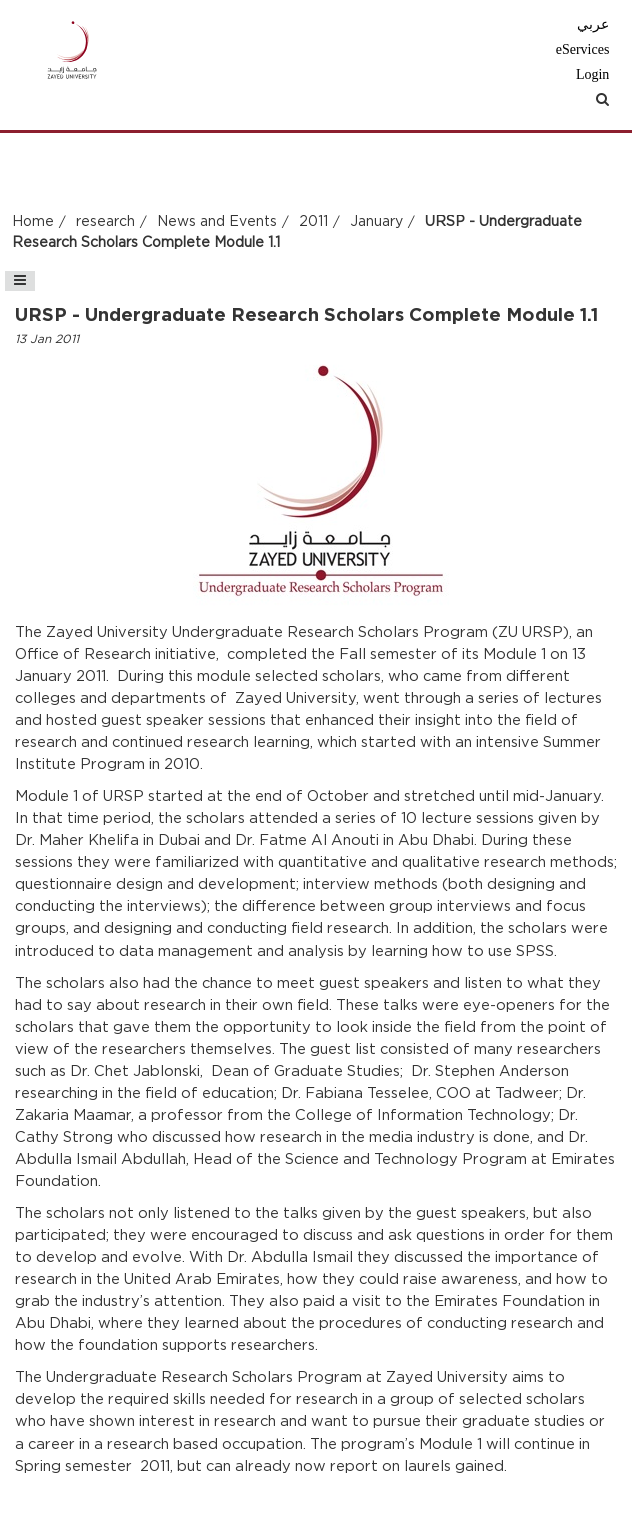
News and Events (217, 222)
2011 (313, 222)
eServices (583, 49)
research (105, 222)
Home (33, 222)
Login (592, 74)
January (376, 222)
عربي (593, 24)
